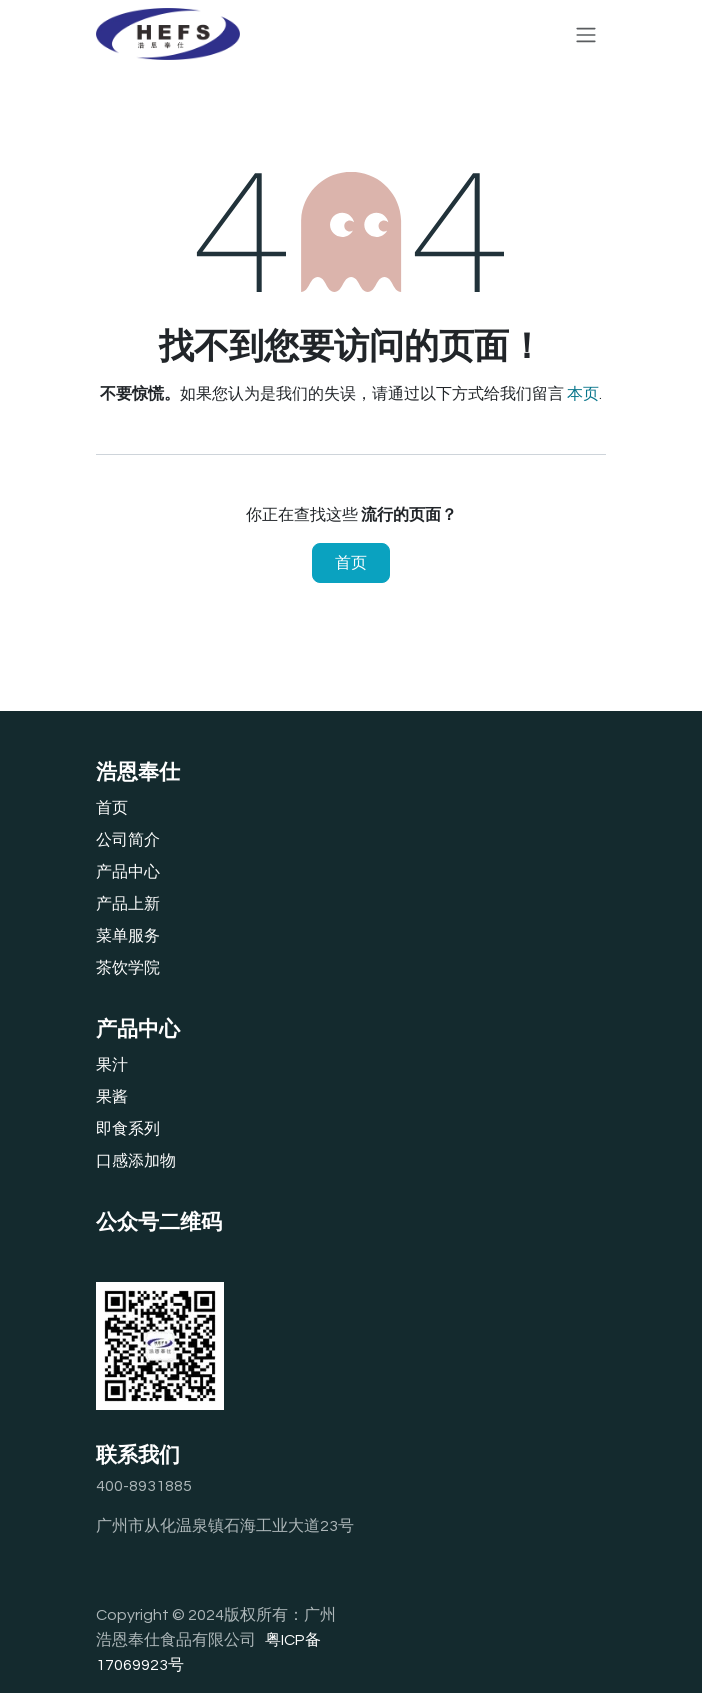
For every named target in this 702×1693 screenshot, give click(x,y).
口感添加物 (136, 1161)
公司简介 (128, 840)
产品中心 (128, 872)
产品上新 (128, 904)
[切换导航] (586, 34)
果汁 (112, 1065)
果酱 (112, 1097)
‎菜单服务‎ (128, 936)
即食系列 (128, 1129)
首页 (351, 563)
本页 (583, 394)
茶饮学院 (128, 968)
